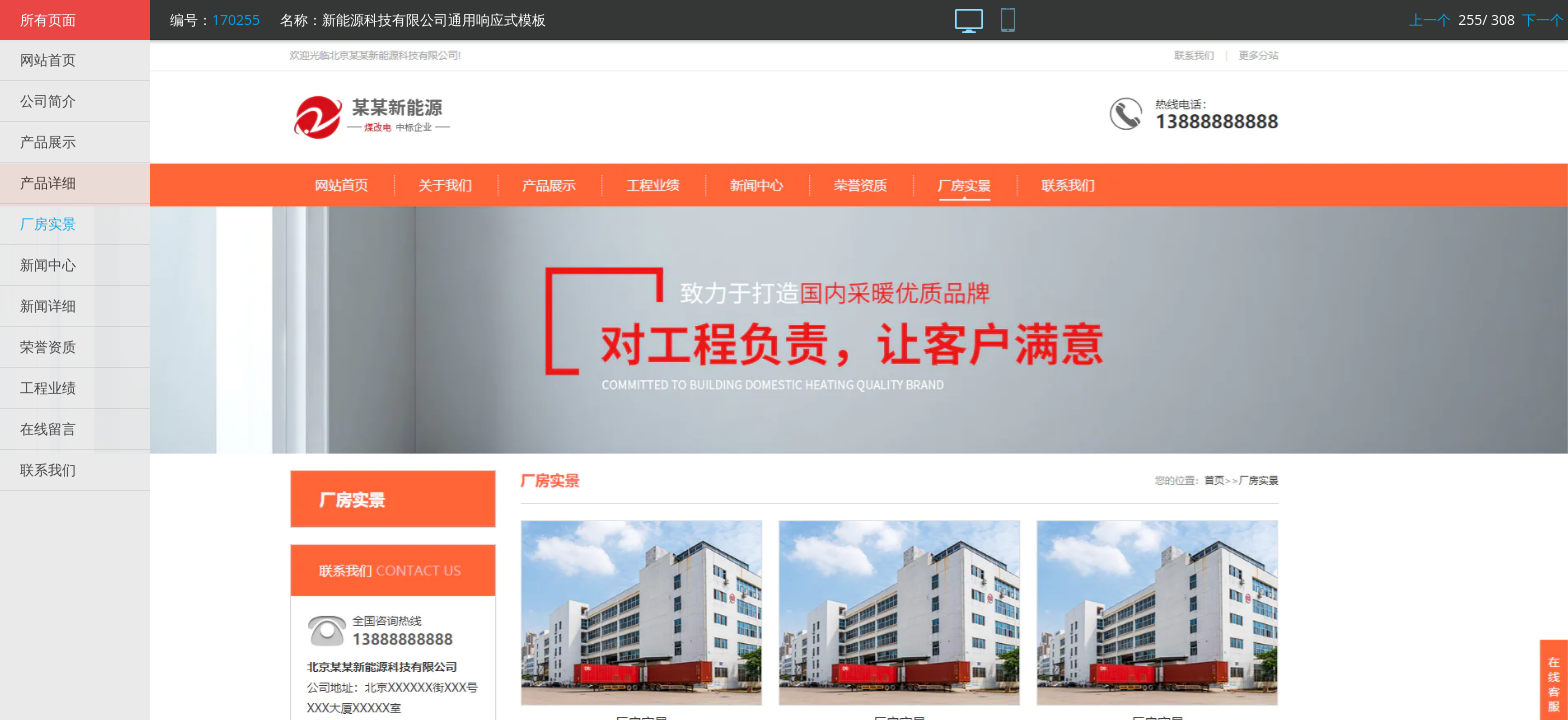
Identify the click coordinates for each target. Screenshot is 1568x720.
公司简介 (48, 100)
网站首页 (48, 59)
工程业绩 (48, 387)
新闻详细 (48, 305)
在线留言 (48, 428)
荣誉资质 (48, 346)
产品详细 (48, 182)
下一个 (1543, 19)
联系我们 (48, 469)
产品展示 (48, 141)
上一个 (1430, 19)
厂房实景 (48, 223)
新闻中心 (48, 264)
